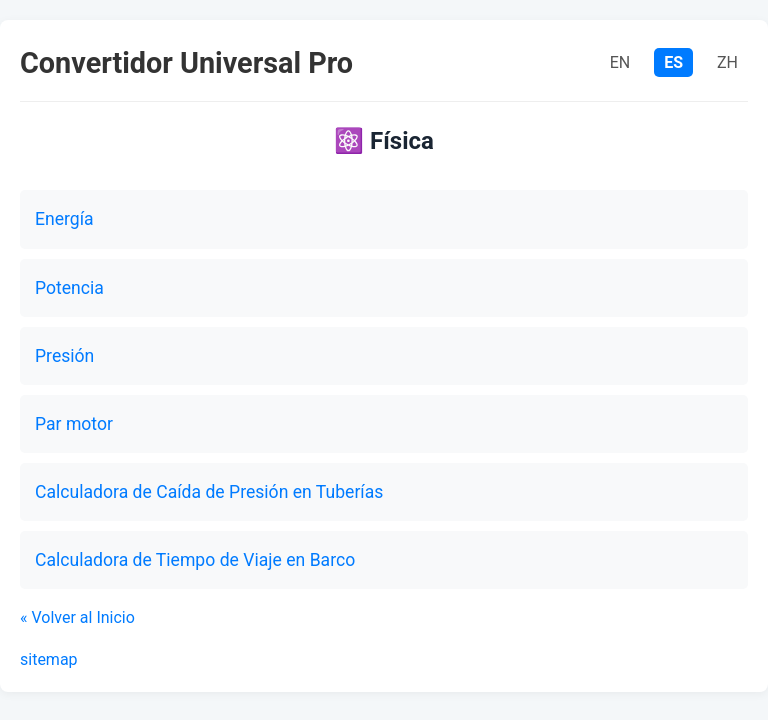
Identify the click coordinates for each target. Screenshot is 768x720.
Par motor (74, 424)
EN (620, 62)
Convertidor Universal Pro (186, 63)
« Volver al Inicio (77, 617)
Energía (64, 219)
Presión (64, 356)
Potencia (69, 288)
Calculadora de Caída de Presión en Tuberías (209, 492)
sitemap (49, 659)
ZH (727, 62)
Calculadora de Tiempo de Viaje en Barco (195, 560)
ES (673, 62)
